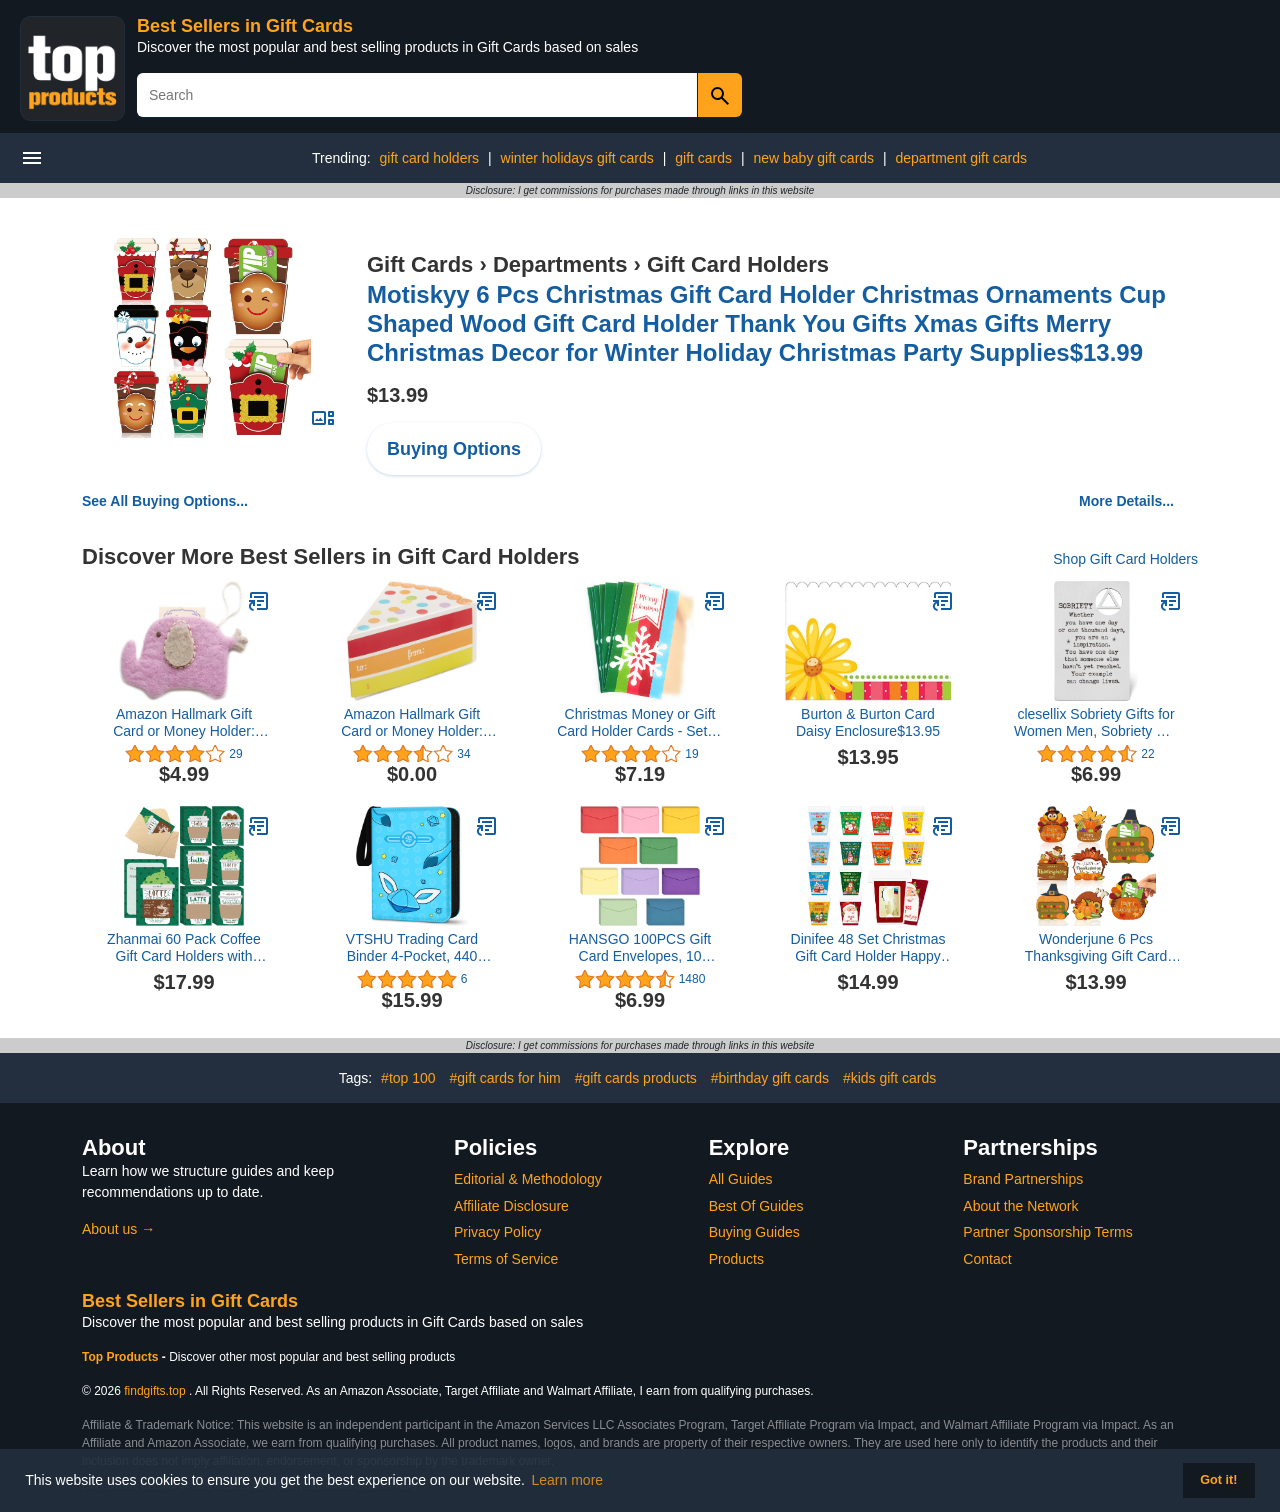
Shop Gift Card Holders (1125, 559)
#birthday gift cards (770, 1078)
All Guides (741, 1179)
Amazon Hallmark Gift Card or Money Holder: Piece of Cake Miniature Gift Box (412, 723)
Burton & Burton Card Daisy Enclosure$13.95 (868, 722)
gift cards (703, 158)
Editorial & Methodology (528, 1179)
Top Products (122, 1357)
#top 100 (408, 1078)
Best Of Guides (756, 1206)
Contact (987, 1259)
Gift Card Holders (738, 264)
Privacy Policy (497, 1232)
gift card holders (429, 158)
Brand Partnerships (1023, 1179)
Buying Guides (754, 1232)
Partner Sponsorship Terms (1047, 1232)
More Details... (1126, 501)
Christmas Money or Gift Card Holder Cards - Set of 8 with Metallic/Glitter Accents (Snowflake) (640, 723)
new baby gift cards (813, 158)
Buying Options (454, 449)
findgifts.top (154, 1391)
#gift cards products (636, 1078)
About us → (118, 1229)
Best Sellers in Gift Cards (245, 26)
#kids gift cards (889, 1078)
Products (736, 1259)
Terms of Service (506, 1259)
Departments (560, 264)
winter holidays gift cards (577, 158)
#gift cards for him (504, 1078)
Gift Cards (420, 264)
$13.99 (397, 395)
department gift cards (962, 158)
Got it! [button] (1218, 1480)
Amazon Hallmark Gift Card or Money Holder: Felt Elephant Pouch (184, 723)
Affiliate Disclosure (511, 1206)
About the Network (1020, 1206)
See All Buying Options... (165, 501)
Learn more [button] (568, 1480)
